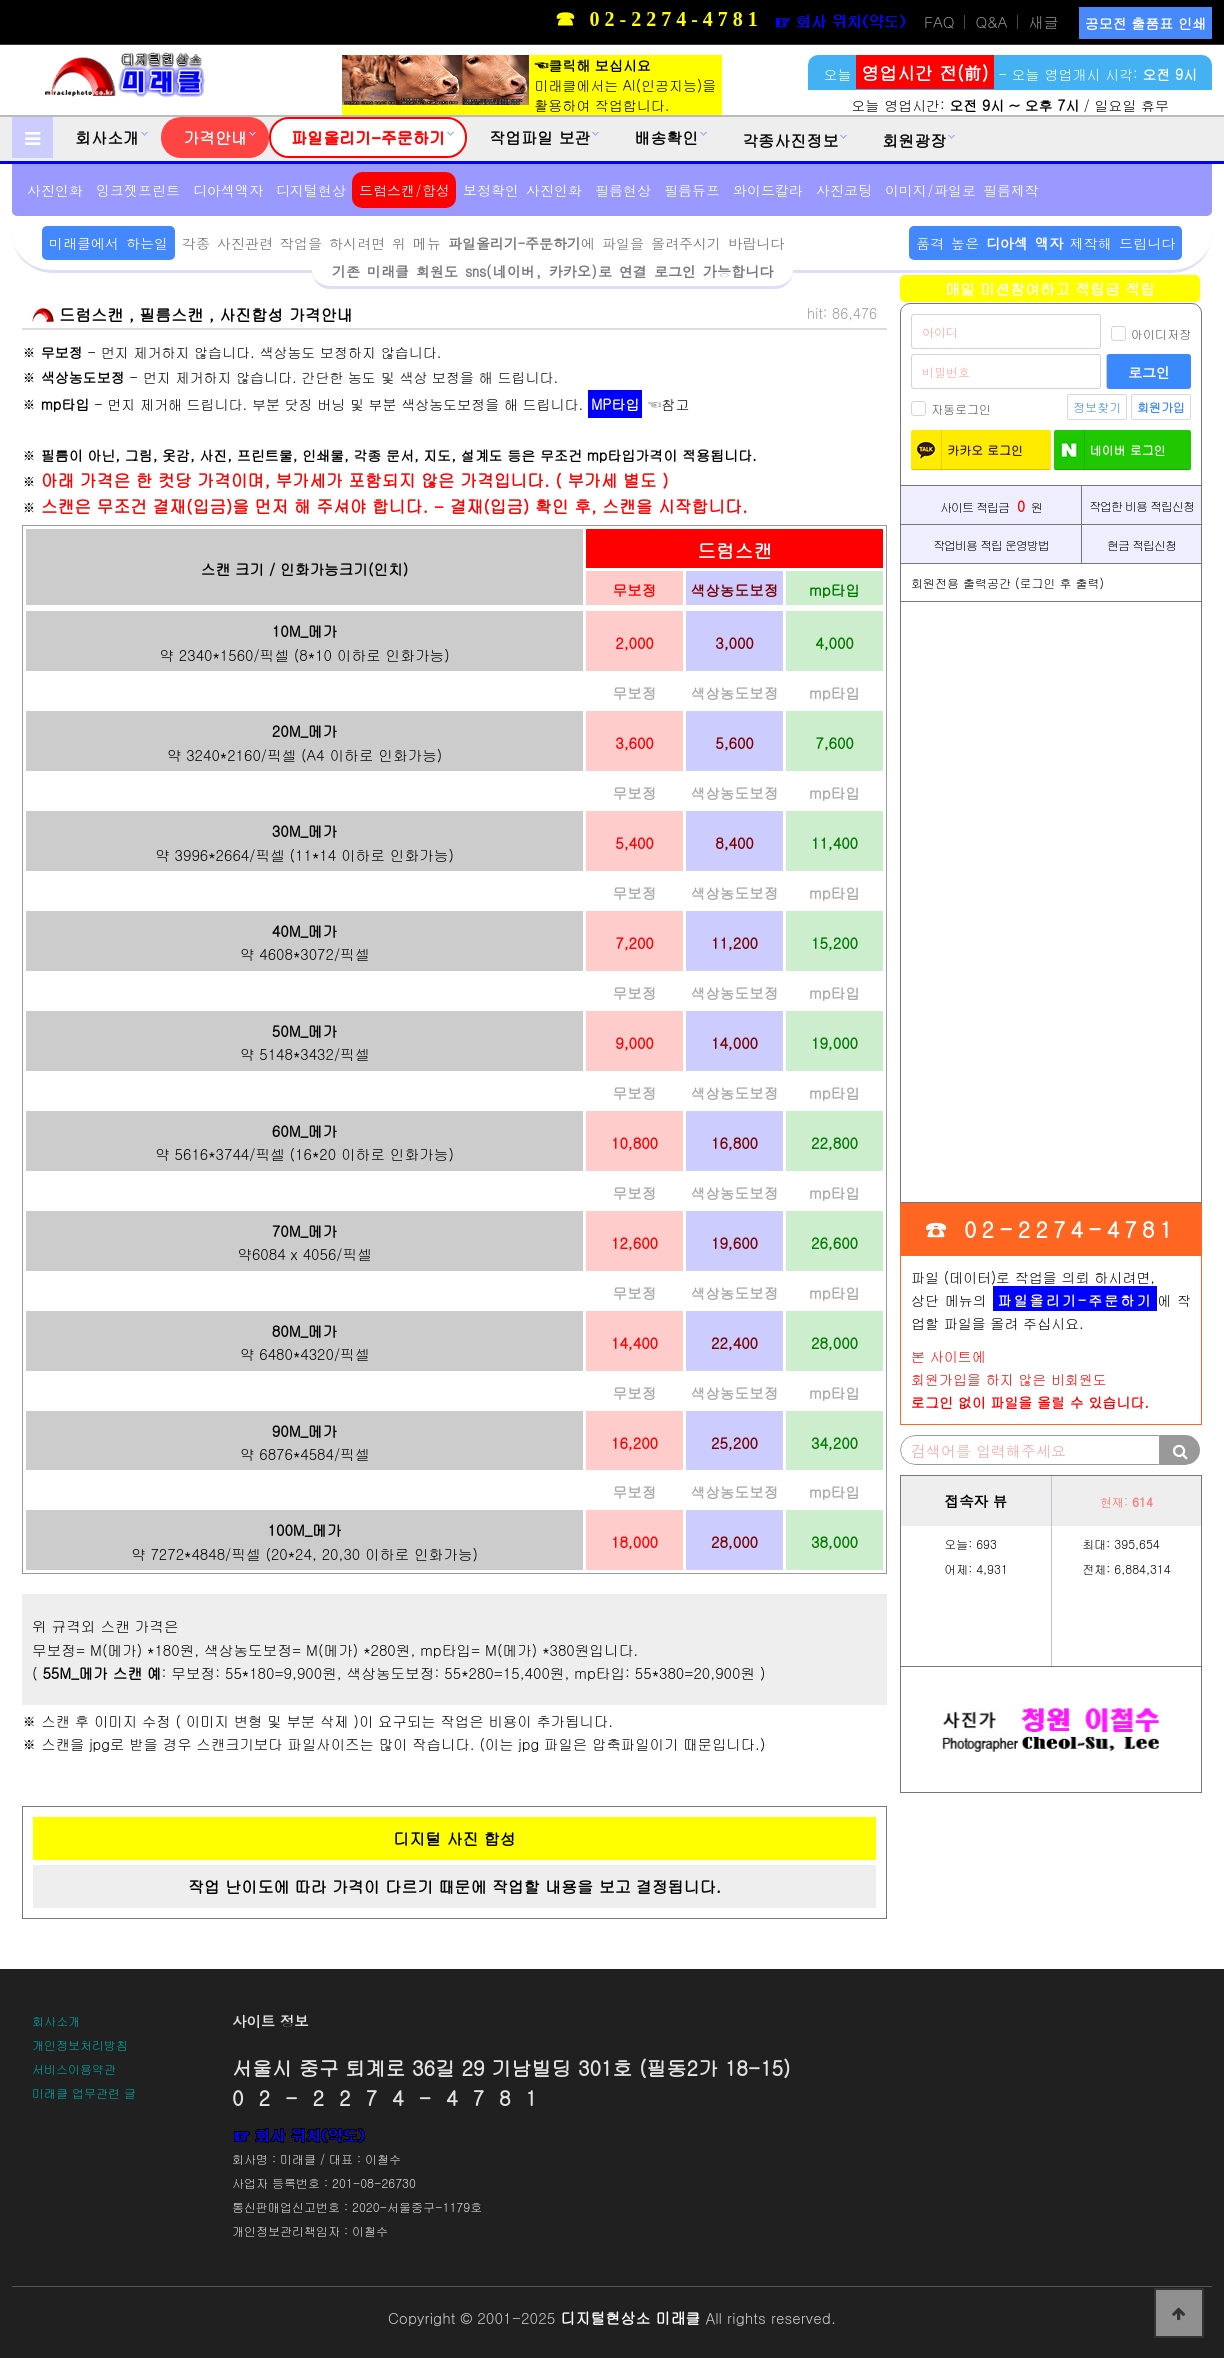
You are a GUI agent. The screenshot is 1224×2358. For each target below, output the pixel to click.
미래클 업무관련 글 (84, 2092)
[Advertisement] (1051, 902)
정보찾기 (1097, 406)
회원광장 (914, 140)
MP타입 (615, 404)
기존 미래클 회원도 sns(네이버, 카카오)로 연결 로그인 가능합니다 (552, 271)
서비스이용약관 (74, 2068)
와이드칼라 (768, 190)
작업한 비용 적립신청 (1141, 505)
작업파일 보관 (539, 137)
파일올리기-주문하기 (368, 137)
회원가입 (1161, 406)
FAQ (939, 22)
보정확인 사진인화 (522, 190)
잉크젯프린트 (138, 190)
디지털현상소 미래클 (630, 2317)
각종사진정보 (790, 140)
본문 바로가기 (0, 0)
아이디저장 (1151, 333)
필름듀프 (692, 190)
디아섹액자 (228, 190)
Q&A (991, 22)
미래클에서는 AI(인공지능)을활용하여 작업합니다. (529, 85)
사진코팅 (844, 190)
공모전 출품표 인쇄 (1145, 23)
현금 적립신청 (1141, 544)
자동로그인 (951, 408)
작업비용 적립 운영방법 (991, 544)
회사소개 (107, 137)
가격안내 (215, 137)
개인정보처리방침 (80, 2044)
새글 (1043, 22)
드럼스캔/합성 (404, 190)
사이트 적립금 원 (991, 505)
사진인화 (55, 190)
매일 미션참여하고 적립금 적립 (1050, 288)
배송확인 (666, 137)
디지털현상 (311, 190)
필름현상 (623, 190)
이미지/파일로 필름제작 (962, 190)
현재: (1126, 1501)
